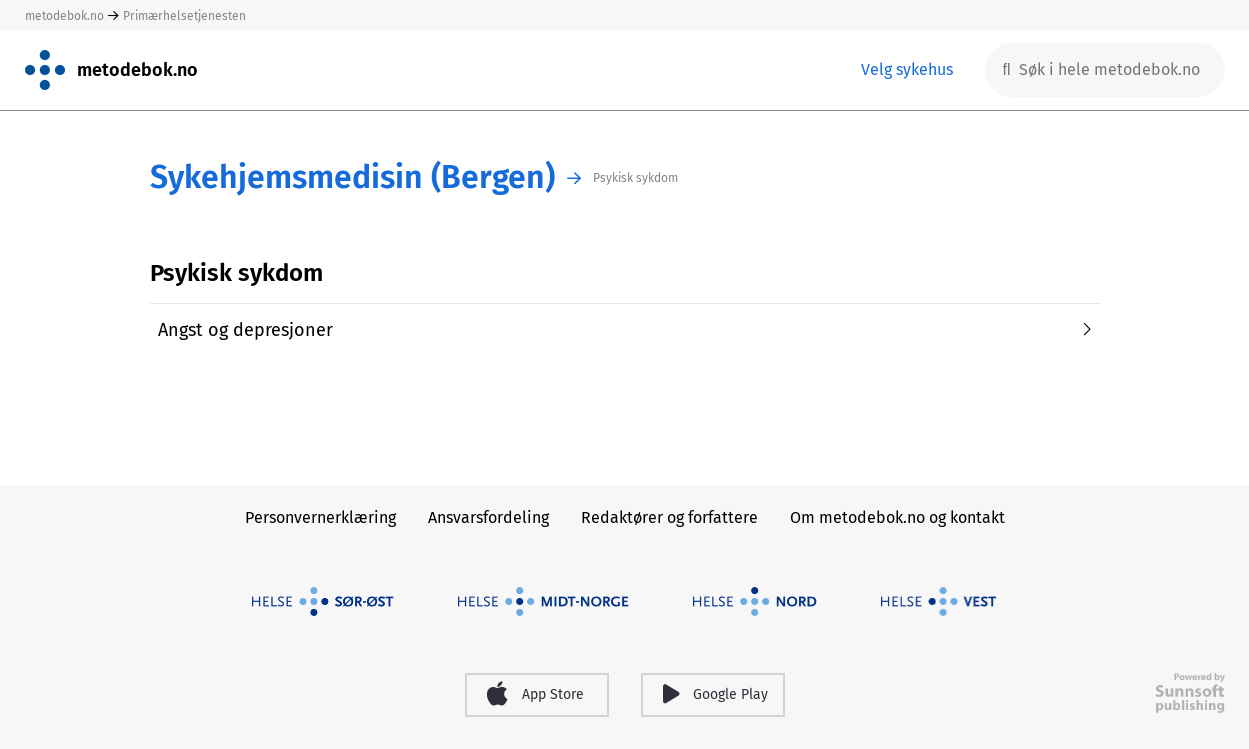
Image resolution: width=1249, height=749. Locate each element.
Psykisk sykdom (635, 178)
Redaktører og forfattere (669, 517)
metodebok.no (64, 16)
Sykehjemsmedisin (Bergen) (352, 177)
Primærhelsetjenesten (184, 16)
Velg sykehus (907, 69)
